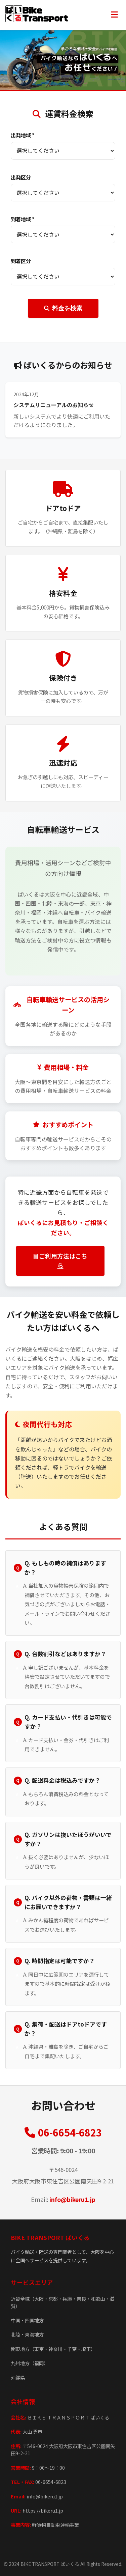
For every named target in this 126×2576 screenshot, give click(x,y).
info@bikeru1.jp (72, 2199)
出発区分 (21, 177)
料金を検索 (63, 308)
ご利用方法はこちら (60, 1261)
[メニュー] (114, 14)
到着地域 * (23, 219)
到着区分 (21, 260)
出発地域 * (23, 135)
